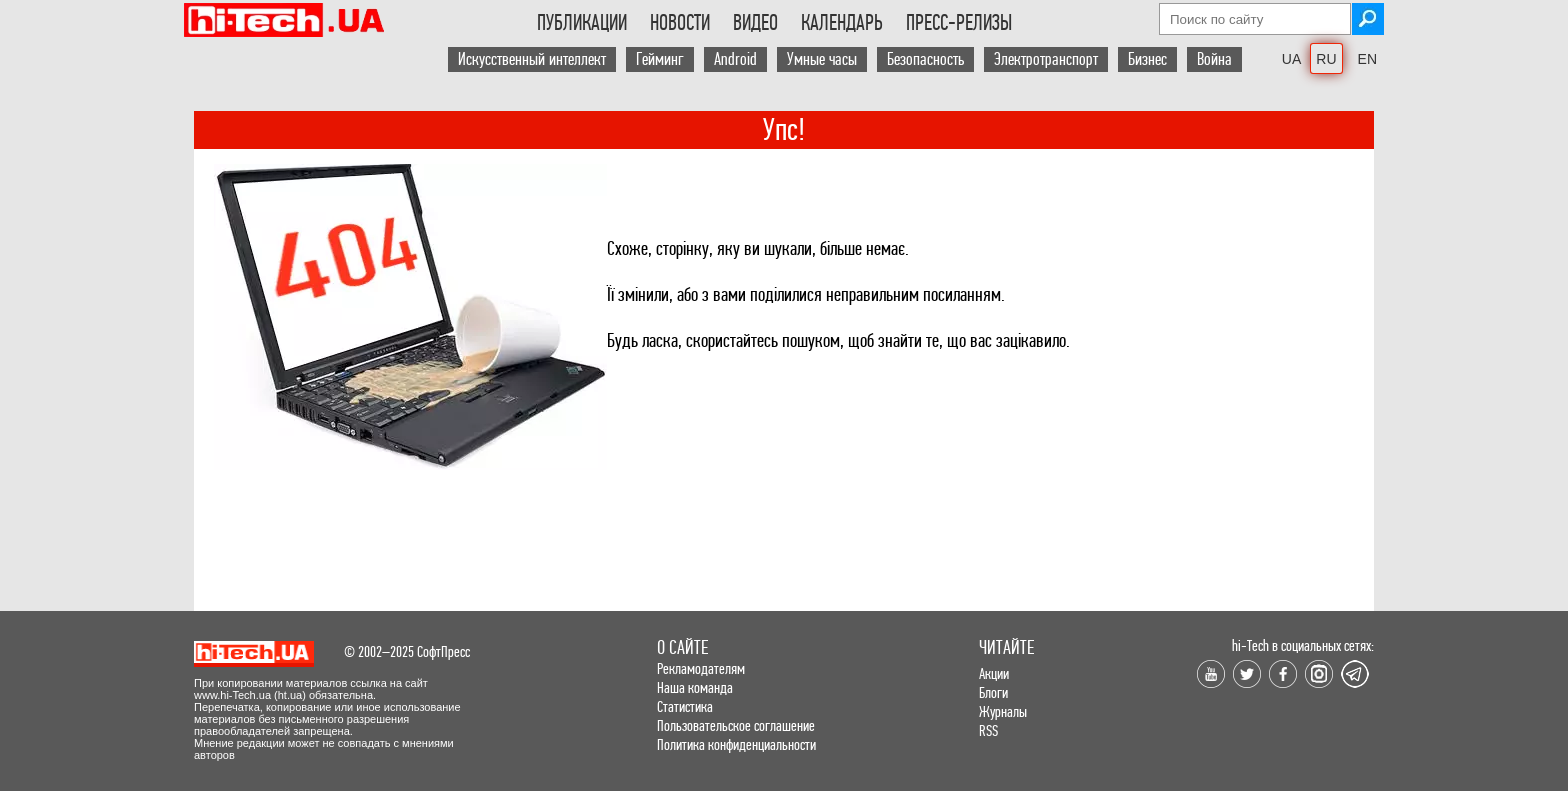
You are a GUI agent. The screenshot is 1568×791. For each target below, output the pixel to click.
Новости (680, 23)
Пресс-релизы (959, 23)
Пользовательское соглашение (736, 725)
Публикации (582, 23)
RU (1326, 59)
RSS (988, 730)
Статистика (685, 706)
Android (735, 59)
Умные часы (822, 59)
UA (1291, 59)
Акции (994, 673)
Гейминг (660, 59)
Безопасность (925, 59)
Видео (755, 23)
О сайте (682, 647)
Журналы (1003, 711)
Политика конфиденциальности (736, 744)
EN (1367, 59)
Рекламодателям (701, 668)
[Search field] (1255, 19)
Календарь (842, 23)
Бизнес (1147, 59)
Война (1214, 59)
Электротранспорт (1046, 59)
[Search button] (1368, 19)
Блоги (993, 692)
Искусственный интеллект (532, 59)
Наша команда (695, 687)
